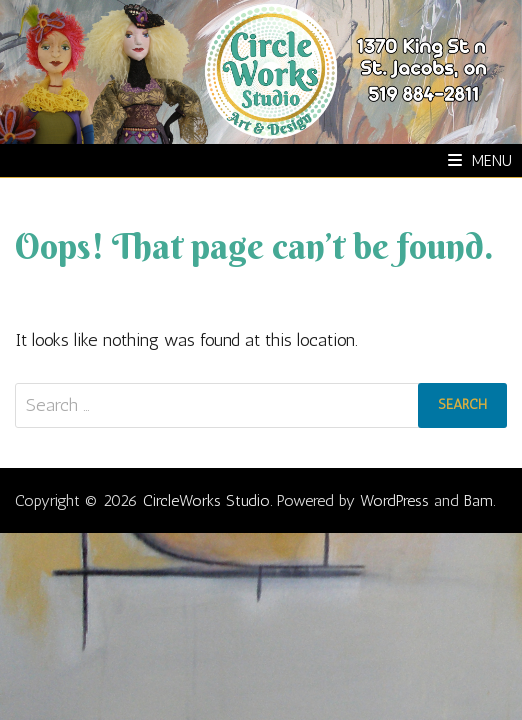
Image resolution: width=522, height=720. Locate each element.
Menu (480, 160)
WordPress (394, 500)
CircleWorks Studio (206, 500)
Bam (478, 500)
